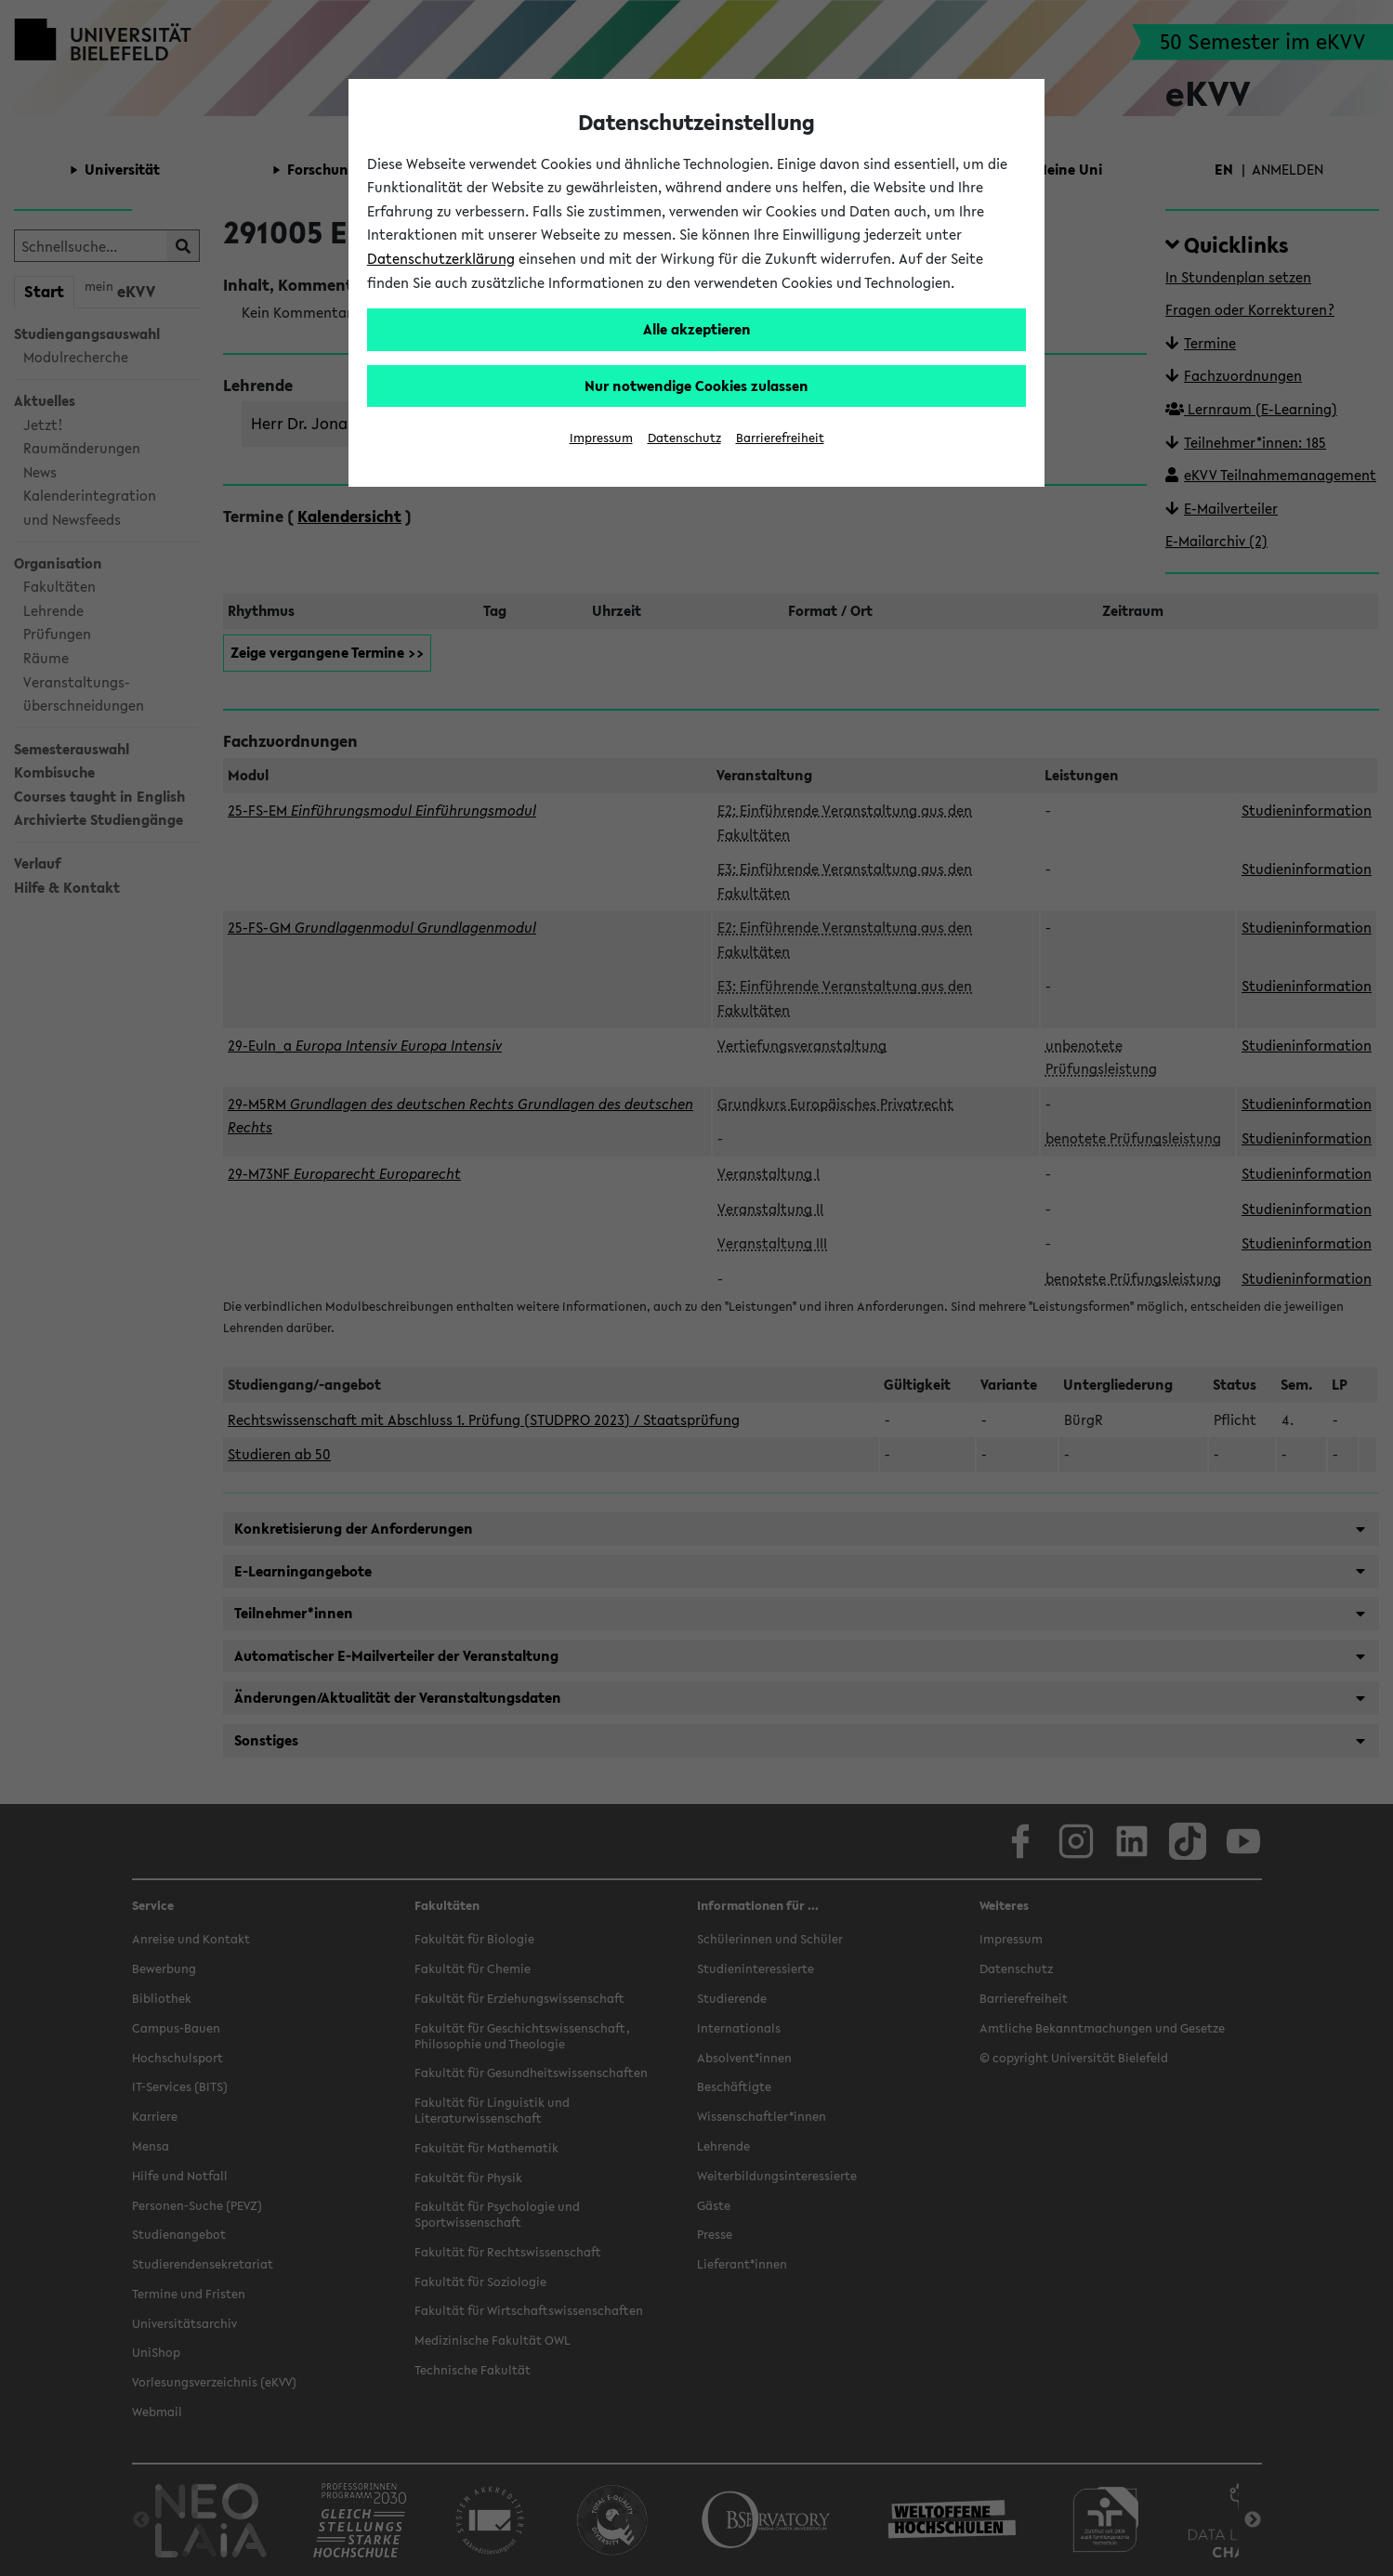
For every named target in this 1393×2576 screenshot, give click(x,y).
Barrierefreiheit (780, 438)
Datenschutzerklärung (441, 258)
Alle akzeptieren (697, 329)
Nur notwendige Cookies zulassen (696, 385)
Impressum (601, 438)
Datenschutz (684, 438)
